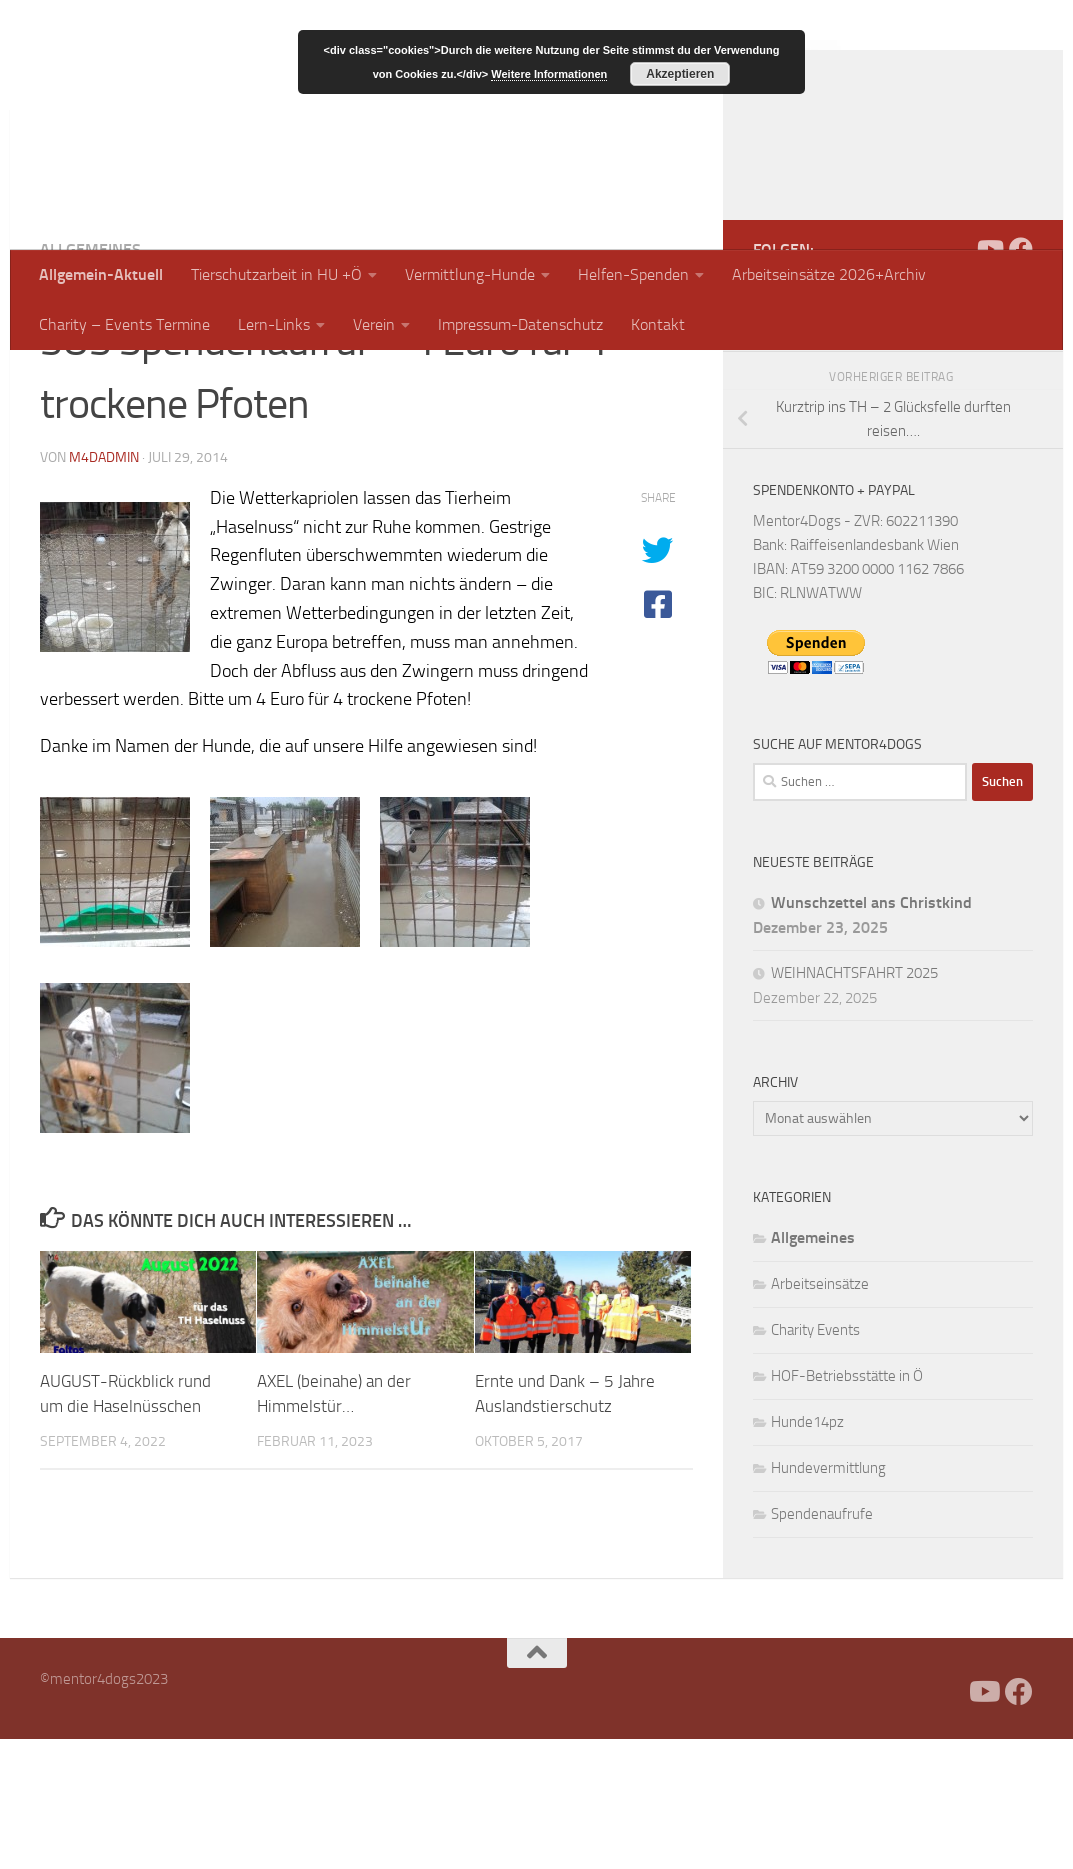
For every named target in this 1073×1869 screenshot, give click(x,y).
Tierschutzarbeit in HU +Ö (276, 274)
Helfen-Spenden (633, 274)
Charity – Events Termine (124, 324)
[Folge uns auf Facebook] (1021, 379)
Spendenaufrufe (822, 1644)
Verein (374, 324)
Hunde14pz (807, 1552)
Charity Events (815, 1460)
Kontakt (658, 324)
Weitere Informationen (549, 74)
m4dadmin (104, 587)
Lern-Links (274, 324)
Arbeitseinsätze (820, 1414)
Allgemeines (90, 379)
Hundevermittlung (828, 1598)
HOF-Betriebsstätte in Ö (847, 1506)
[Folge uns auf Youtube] (989, 379)
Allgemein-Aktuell (101, 274)
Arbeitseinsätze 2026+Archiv (829, 274)
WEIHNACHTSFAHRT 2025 (854, 1103)
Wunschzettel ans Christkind (871, 1032)
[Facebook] (957, 379)
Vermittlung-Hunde (470, 274)
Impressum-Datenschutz (520, 324)
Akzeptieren (680, 74)
